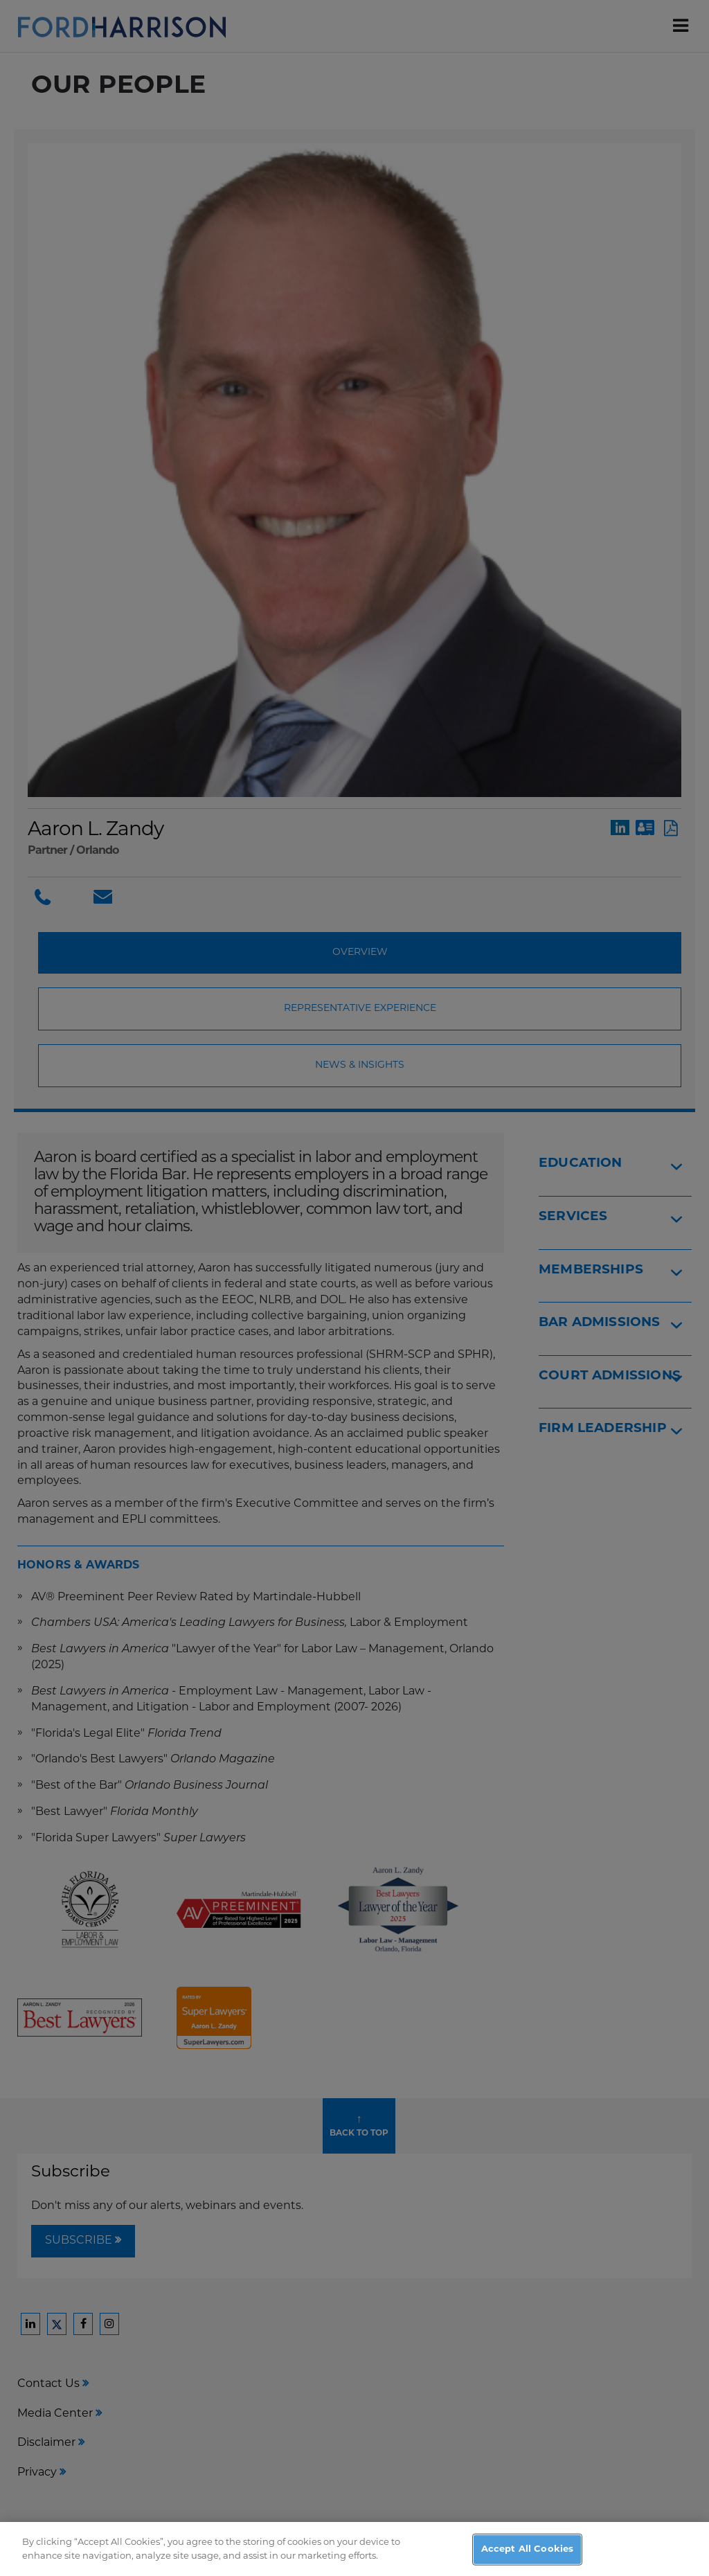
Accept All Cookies (527, 2556)
